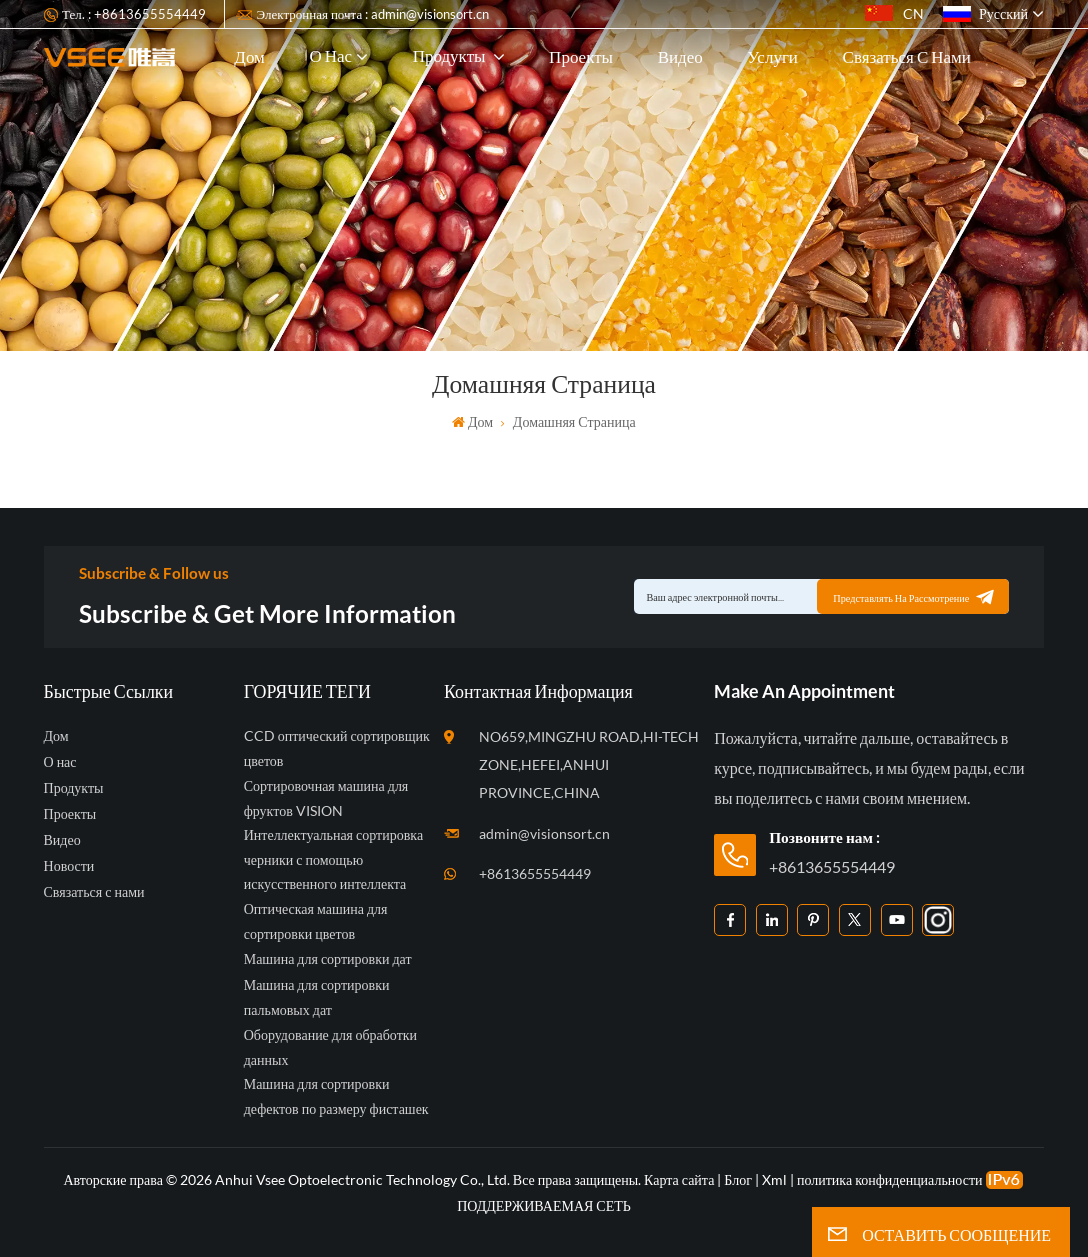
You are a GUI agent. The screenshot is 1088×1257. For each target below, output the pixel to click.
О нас (330, 55)
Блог (738, 1179)
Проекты (581, 56)
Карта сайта (680, 1179)
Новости (69, 865)
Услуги (772, 56)
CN (894, 13)
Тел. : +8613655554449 (134, 14)
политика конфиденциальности (890, 1179)
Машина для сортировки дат (328, 958)
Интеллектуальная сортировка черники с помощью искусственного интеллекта (333, 859)
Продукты (451, 55)
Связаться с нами (907, 56)
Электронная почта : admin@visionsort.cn (373, 14)
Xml (774, 1179)
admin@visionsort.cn (544, 833)
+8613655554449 (535, 873)
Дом (249, 56)
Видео (680, 56)
